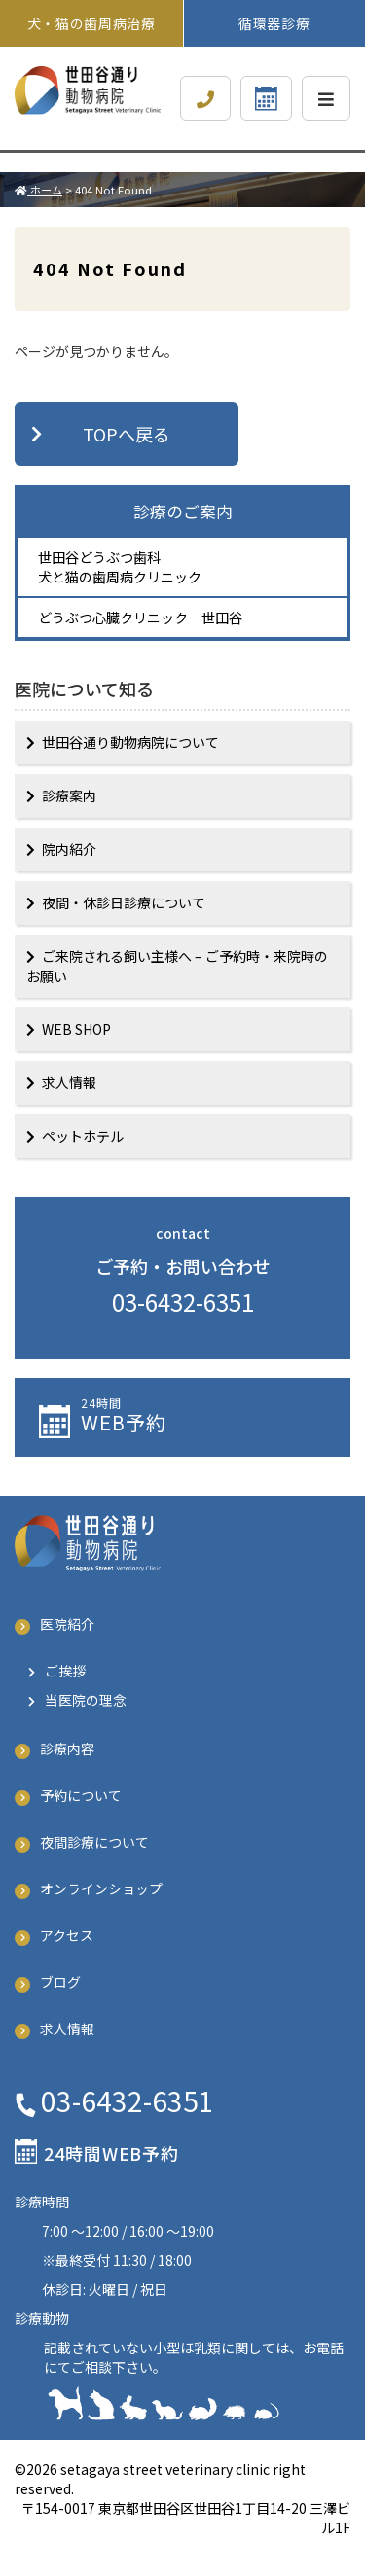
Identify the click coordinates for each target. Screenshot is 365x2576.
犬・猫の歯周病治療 (98, 23)
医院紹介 (67, 1624)
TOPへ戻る (126, 433)
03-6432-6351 (183, 1302)
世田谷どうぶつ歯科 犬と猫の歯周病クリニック (119, 566)
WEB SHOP (76, 1029)
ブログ (60, 1982)
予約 (205, 1415)
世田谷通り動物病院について (130, 742)
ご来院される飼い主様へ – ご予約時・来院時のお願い (177, 966)
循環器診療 (274, 23)
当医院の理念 (86, 1700)
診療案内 (69, 795)
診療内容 (67, 1748)
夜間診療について (94, 1842)
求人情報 (69, 1082)
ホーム (38, 189)
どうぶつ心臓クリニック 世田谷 (140, 617)
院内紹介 (69, 849)
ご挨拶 (65, 1670)
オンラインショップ (101, 1888)
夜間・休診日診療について (123, 902)
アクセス (66, 1935)
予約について (81, 1795)
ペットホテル (83, 1136)
